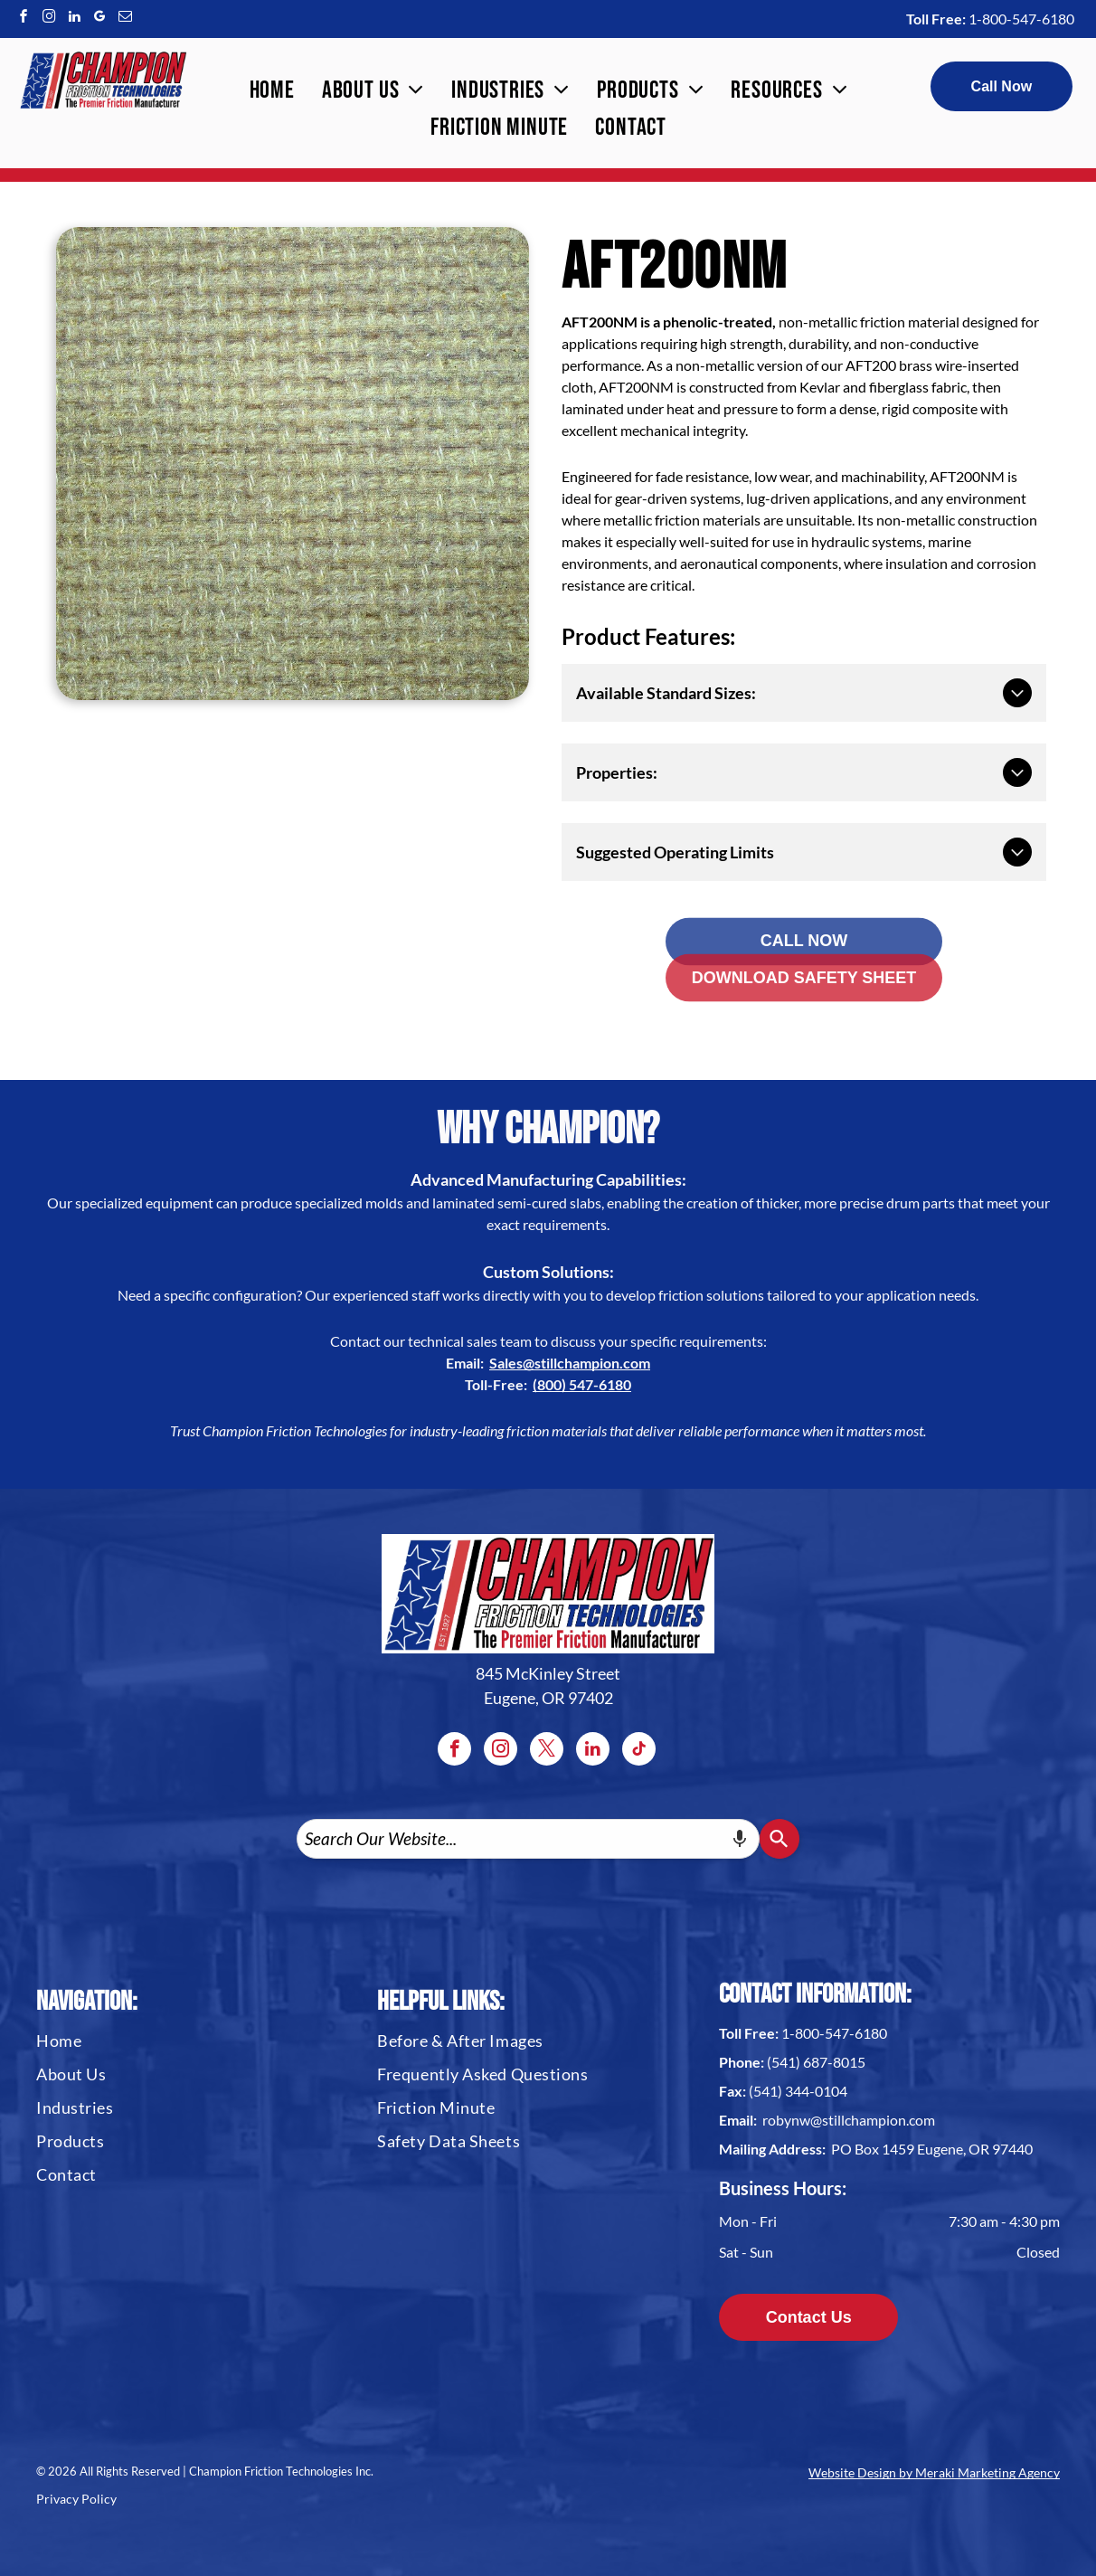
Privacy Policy (76, 2498)
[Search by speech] (739, 1838)
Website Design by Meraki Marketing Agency (934, 2472)
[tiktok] (639, 1751)
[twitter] (546, 1751)
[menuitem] (272, 90)
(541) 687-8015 (816, 2061)
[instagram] (49, 18)
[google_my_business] (99, 18)
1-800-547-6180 (1021, 18)
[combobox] (528, 1839)
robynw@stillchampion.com (848, 2119)
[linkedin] (74, 18)
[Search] (779, 1839)
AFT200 (871, 365)
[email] (125, 18)
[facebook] (23, 18)
